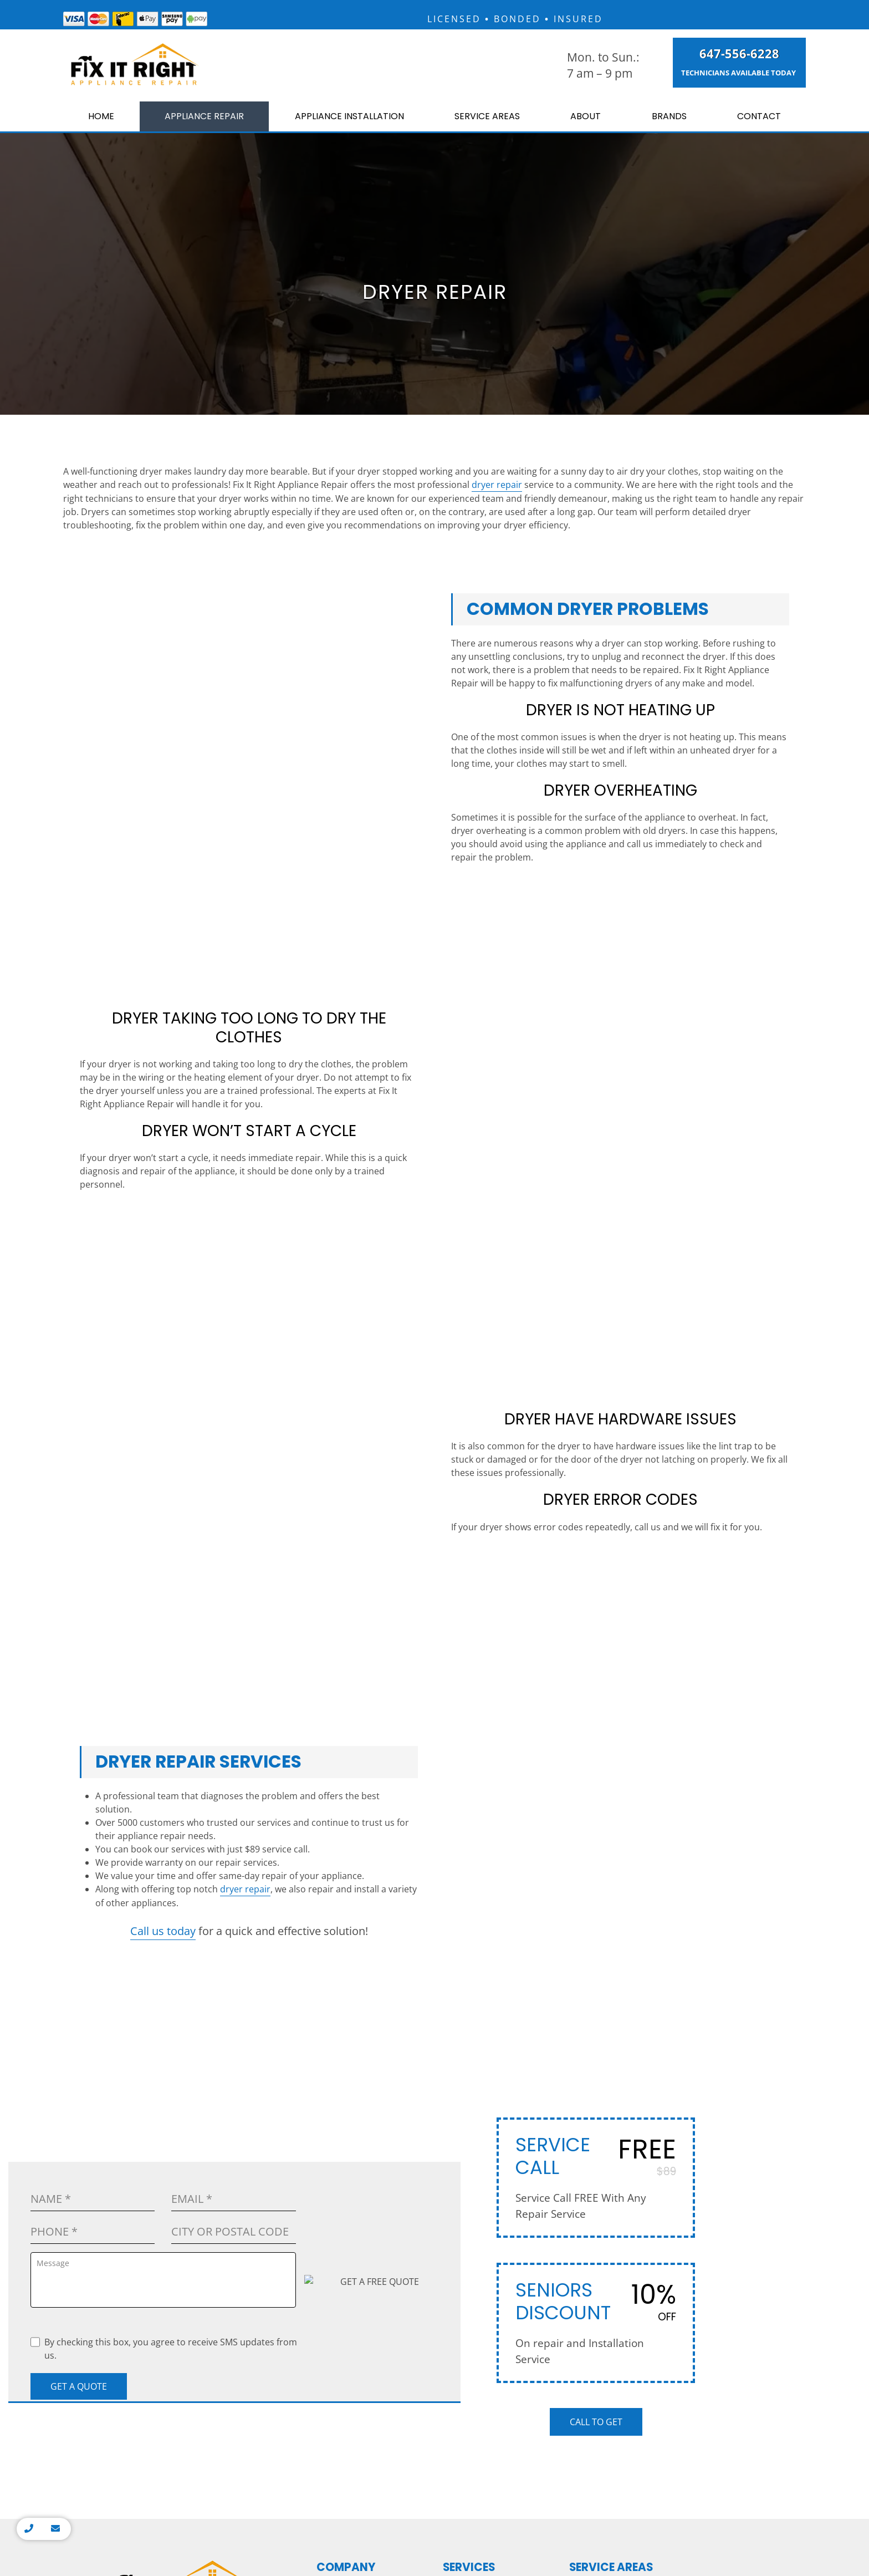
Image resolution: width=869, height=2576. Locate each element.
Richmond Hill (602, 2144)
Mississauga (680, 2015)
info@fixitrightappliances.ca (181, 2068)
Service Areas (506, 122)
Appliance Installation (356, 122)
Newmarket (597, 2095)
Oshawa (754, 2160)
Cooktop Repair (477, 2085)
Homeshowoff (575, 2249)
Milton (670, 2047)
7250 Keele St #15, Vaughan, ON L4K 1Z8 (181, 2099)
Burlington (759, 2047)
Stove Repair (472, 2042)
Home (94, 122)
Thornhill (593, 2031)
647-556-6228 (727, 57)
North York (596, 2111)
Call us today (163, 1406)
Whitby (752, 2176)
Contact (763, 122)
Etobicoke (593, 2015)
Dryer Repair (473, 1999)
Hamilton (675, 1999)
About (601, 122)
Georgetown (680, 2079)
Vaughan (592, 2160)
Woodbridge (598, 2063)
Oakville (672, 2031)
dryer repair (497, 490)
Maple (587, 2176)
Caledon (673, 2127)
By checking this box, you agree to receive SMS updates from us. (163, 1751)
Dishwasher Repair (484, 2071)
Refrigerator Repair (485, 2056)
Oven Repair (472, 2028)
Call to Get (596, 1825)
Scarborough (599, 2127)
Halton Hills (679, 2095)
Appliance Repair (198, 122)
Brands (678, 122)
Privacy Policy (434, 2271)
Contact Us (343, 2042)
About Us (340, 2013)
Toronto (590, 1999)
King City (592, 2079)
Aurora (588, 2192)
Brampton (676, 2063)
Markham (593, 2047)
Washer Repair (476, 2013)
